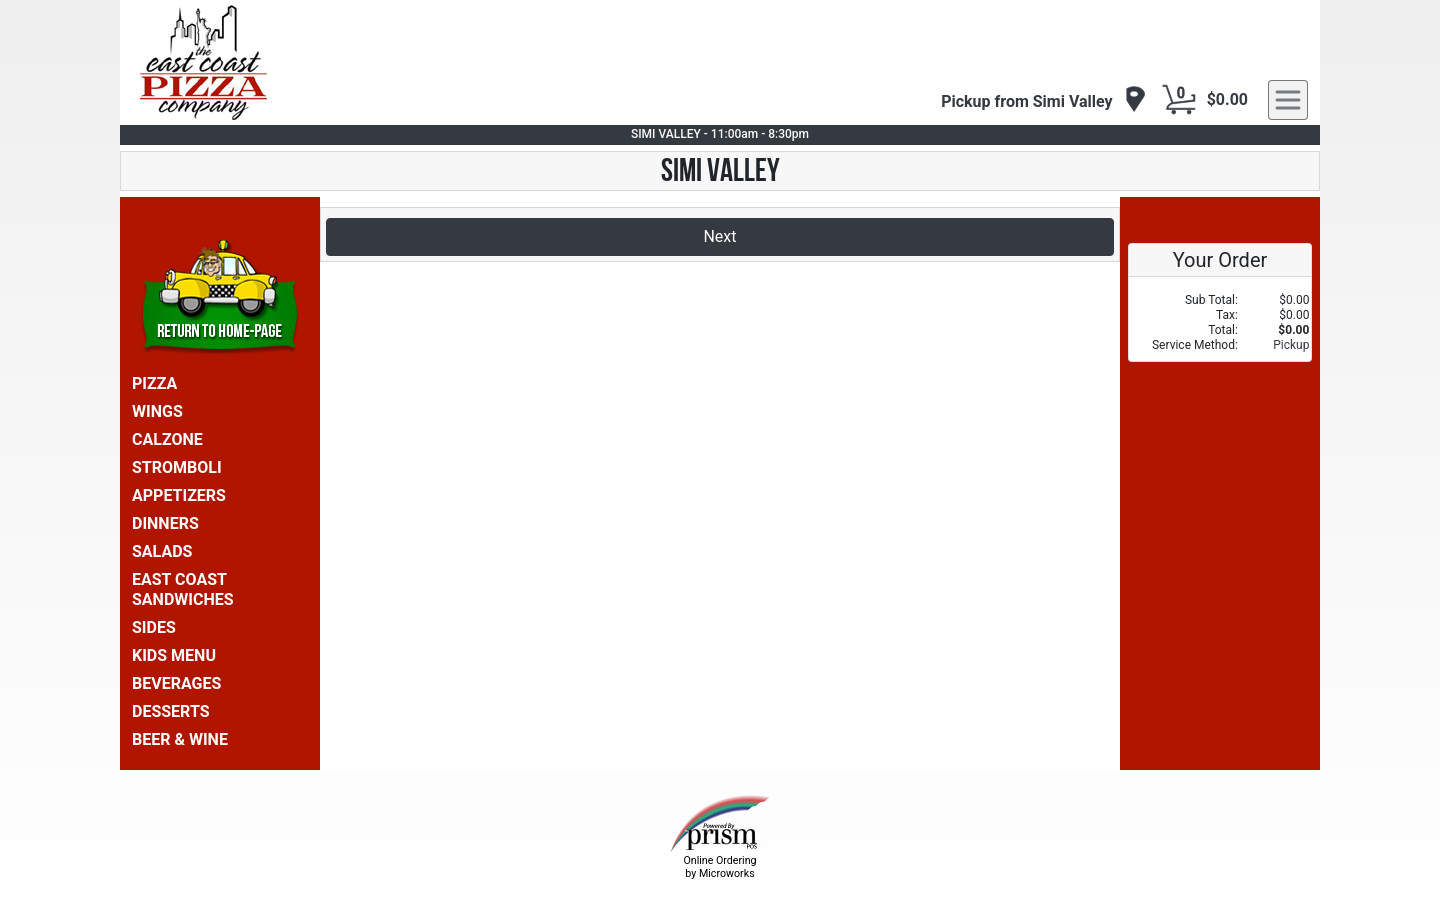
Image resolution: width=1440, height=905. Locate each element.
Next (719, 236)
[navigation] (1043, 100)
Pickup (1291, 345)
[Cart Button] (1179, 100)
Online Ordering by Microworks (719, 867)
